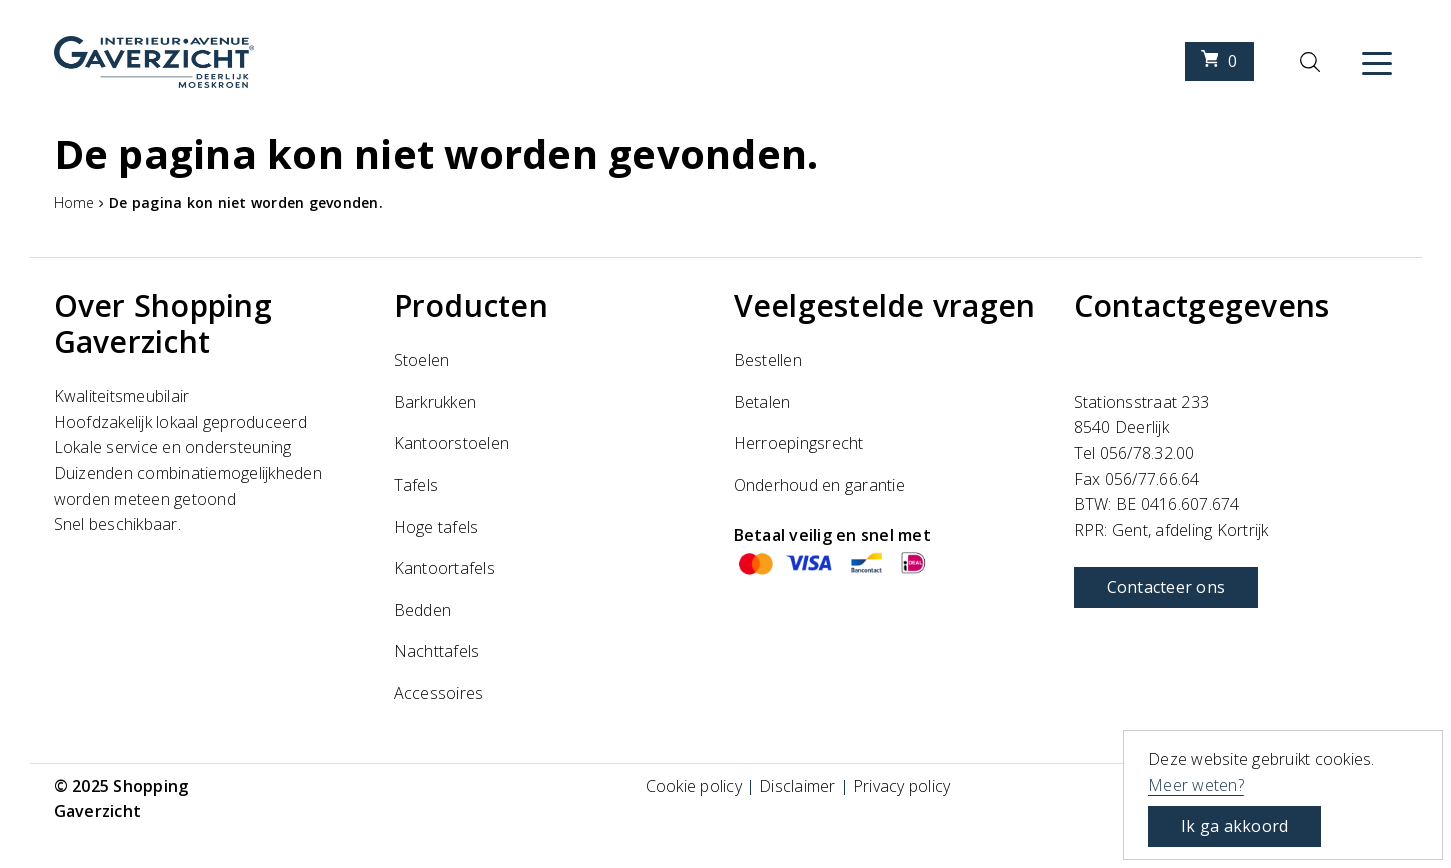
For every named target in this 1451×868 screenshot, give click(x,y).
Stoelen (422, 360)
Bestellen (768, 360)
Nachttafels (437, 651)
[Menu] (1377, 62)
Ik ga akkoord (1234, 826)
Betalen (762, 402)
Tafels (416, 485)
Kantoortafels (444, 568)
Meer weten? (1196, 785)
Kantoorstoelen (452, 443)
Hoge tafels (436, 527)
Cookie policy (694, 786)
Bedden (423, 610)
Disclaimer (797, 786)
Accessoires (439, 693)
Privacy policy (902, 786)
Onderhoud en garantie (819, 485)
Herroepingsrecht (799, 443)
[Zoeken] (1310, 62)
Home (74, 202)
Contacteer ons (1166, 587)
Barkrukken (435, 402)
